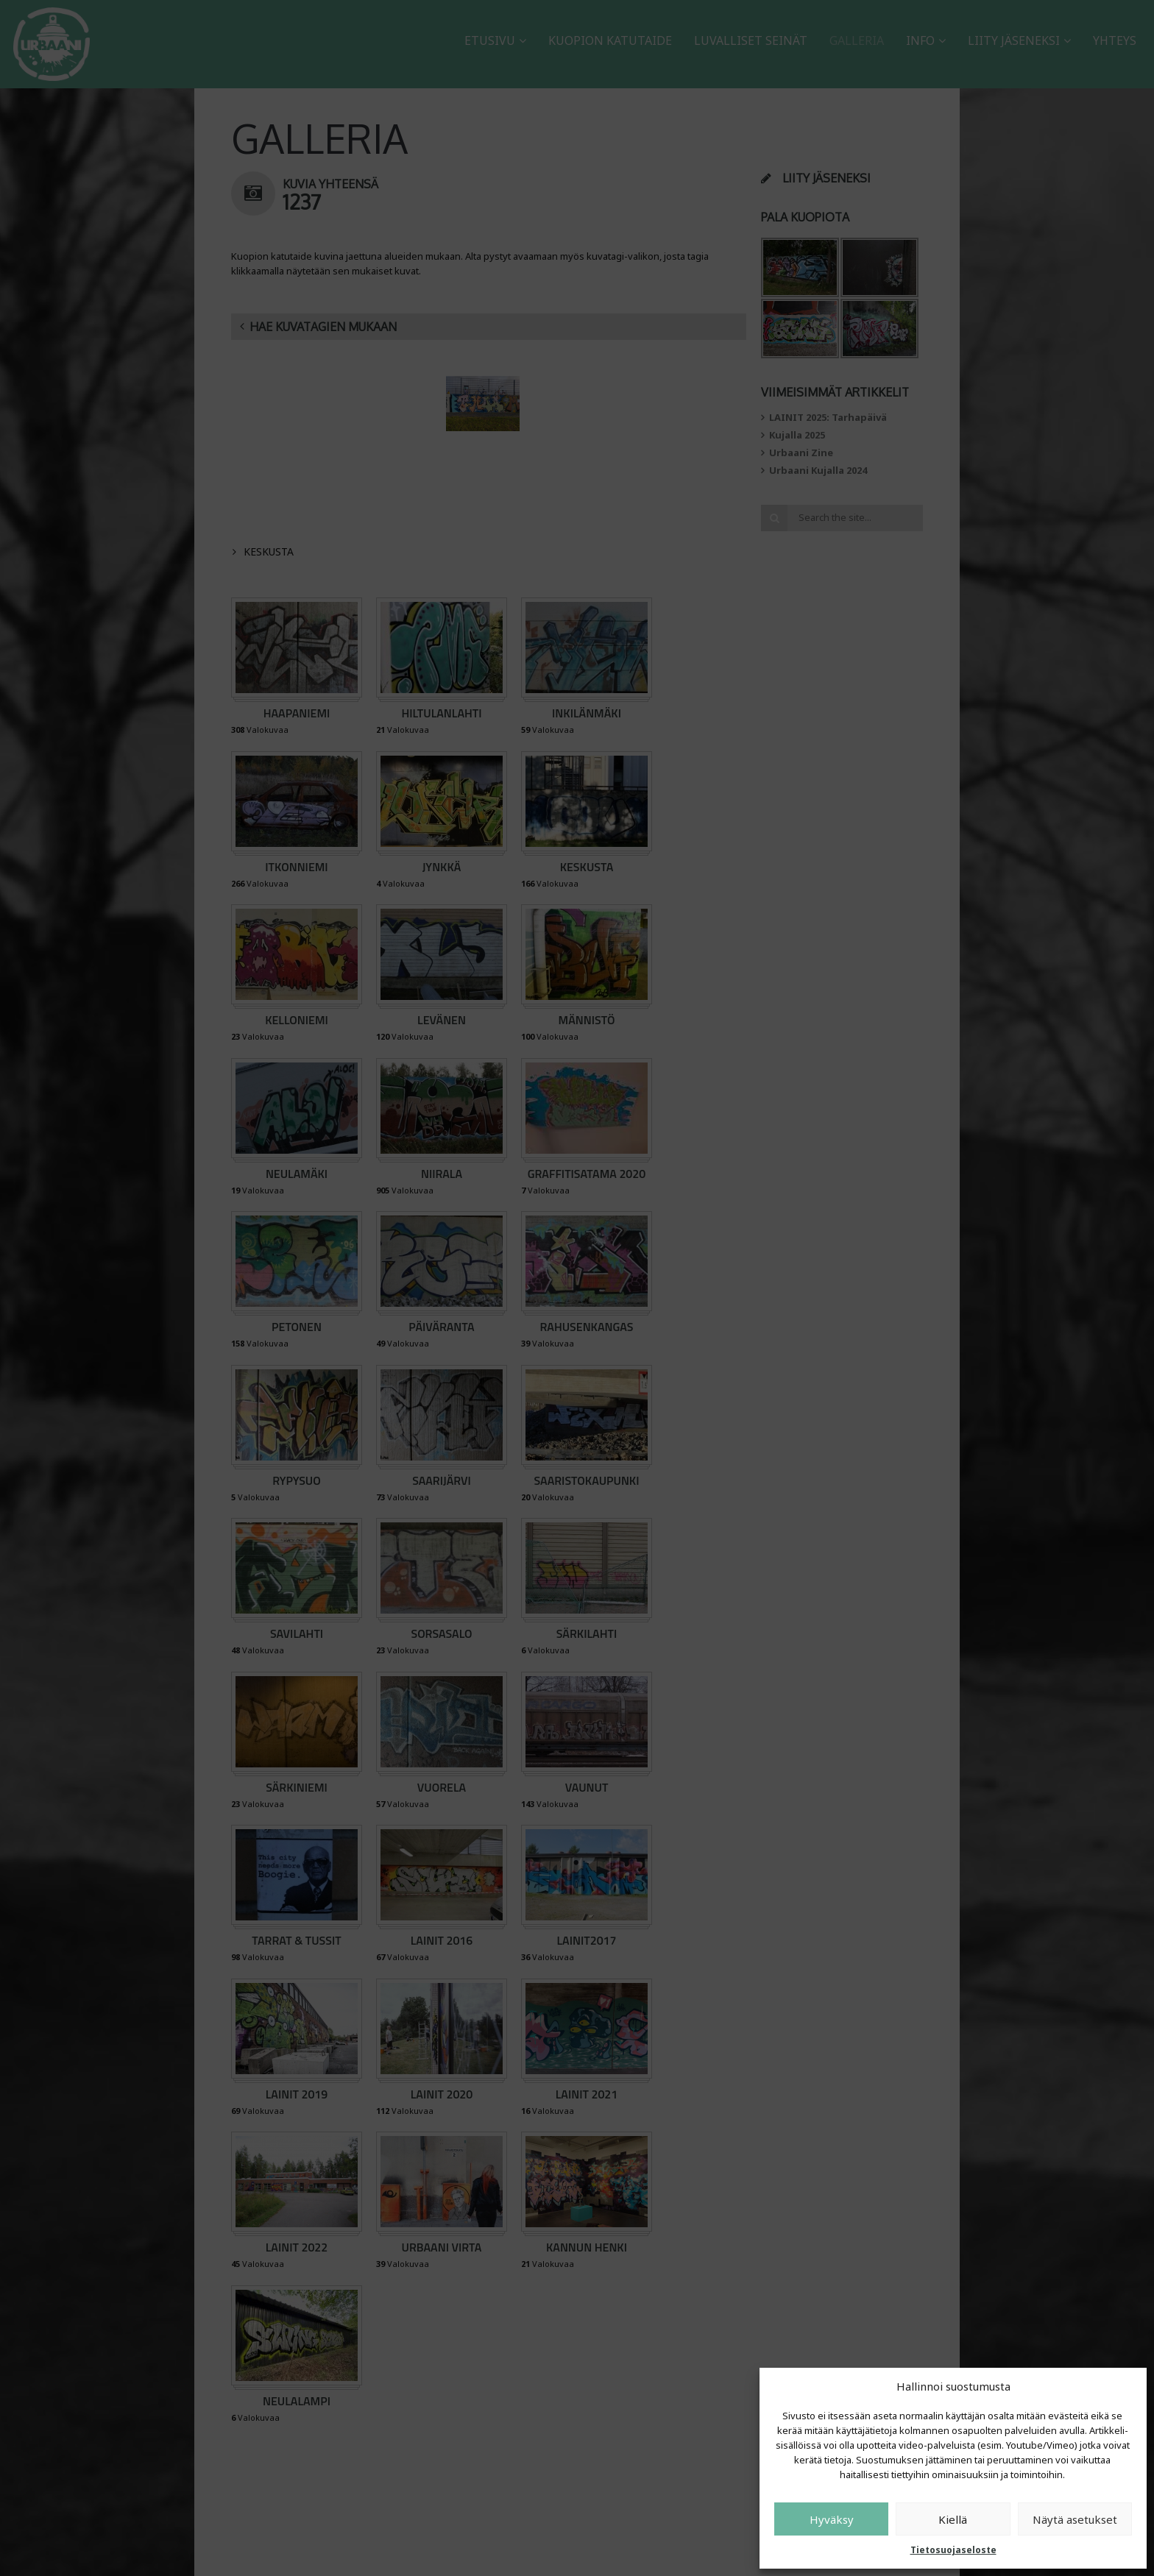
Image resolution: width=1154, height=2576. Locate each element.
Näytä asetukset (1075, 2519)
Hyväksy (832, 2519)
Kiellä (952, 2519)
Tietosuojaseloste (953, 2550)
